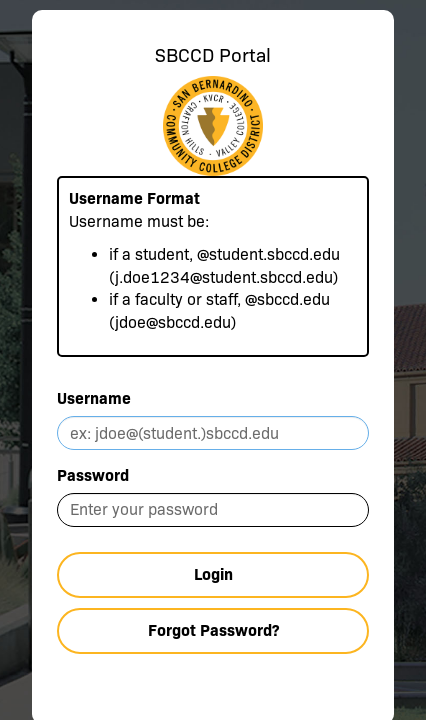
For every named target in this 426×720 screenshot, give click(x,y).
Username (94, 398)
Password (93, 475)
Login (213, 574)
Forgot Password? (213, 630)
